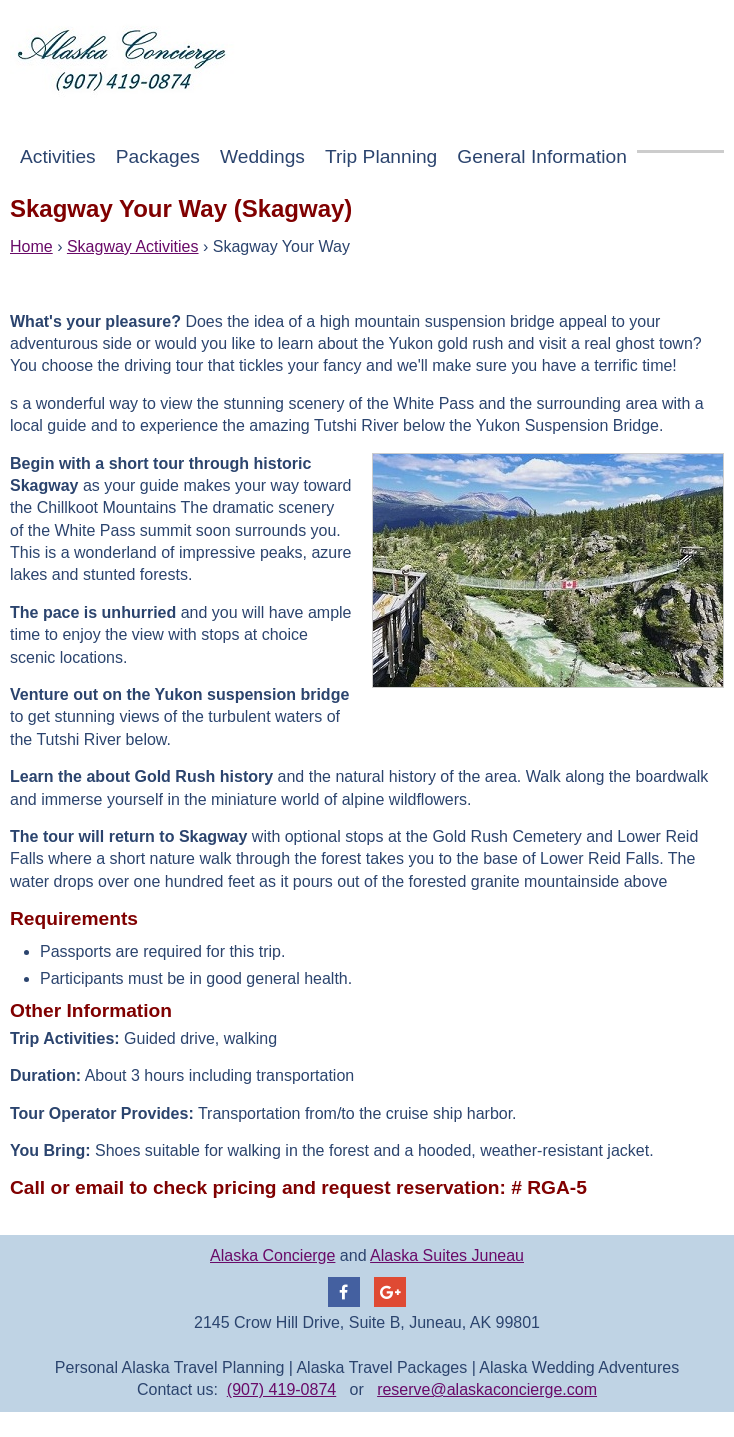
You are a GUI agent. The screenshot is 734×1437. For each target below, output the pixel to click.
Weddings (262, 156)
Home (31, 246)
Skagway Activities (133, 246)
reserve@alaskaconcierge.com (487, 1389)
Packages (158, 156)
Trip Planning (381, 156)
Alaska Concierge (272, 1255)
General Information (542, 156)
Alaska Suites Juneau (447, 1255)
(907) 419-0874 (281, 1389)
